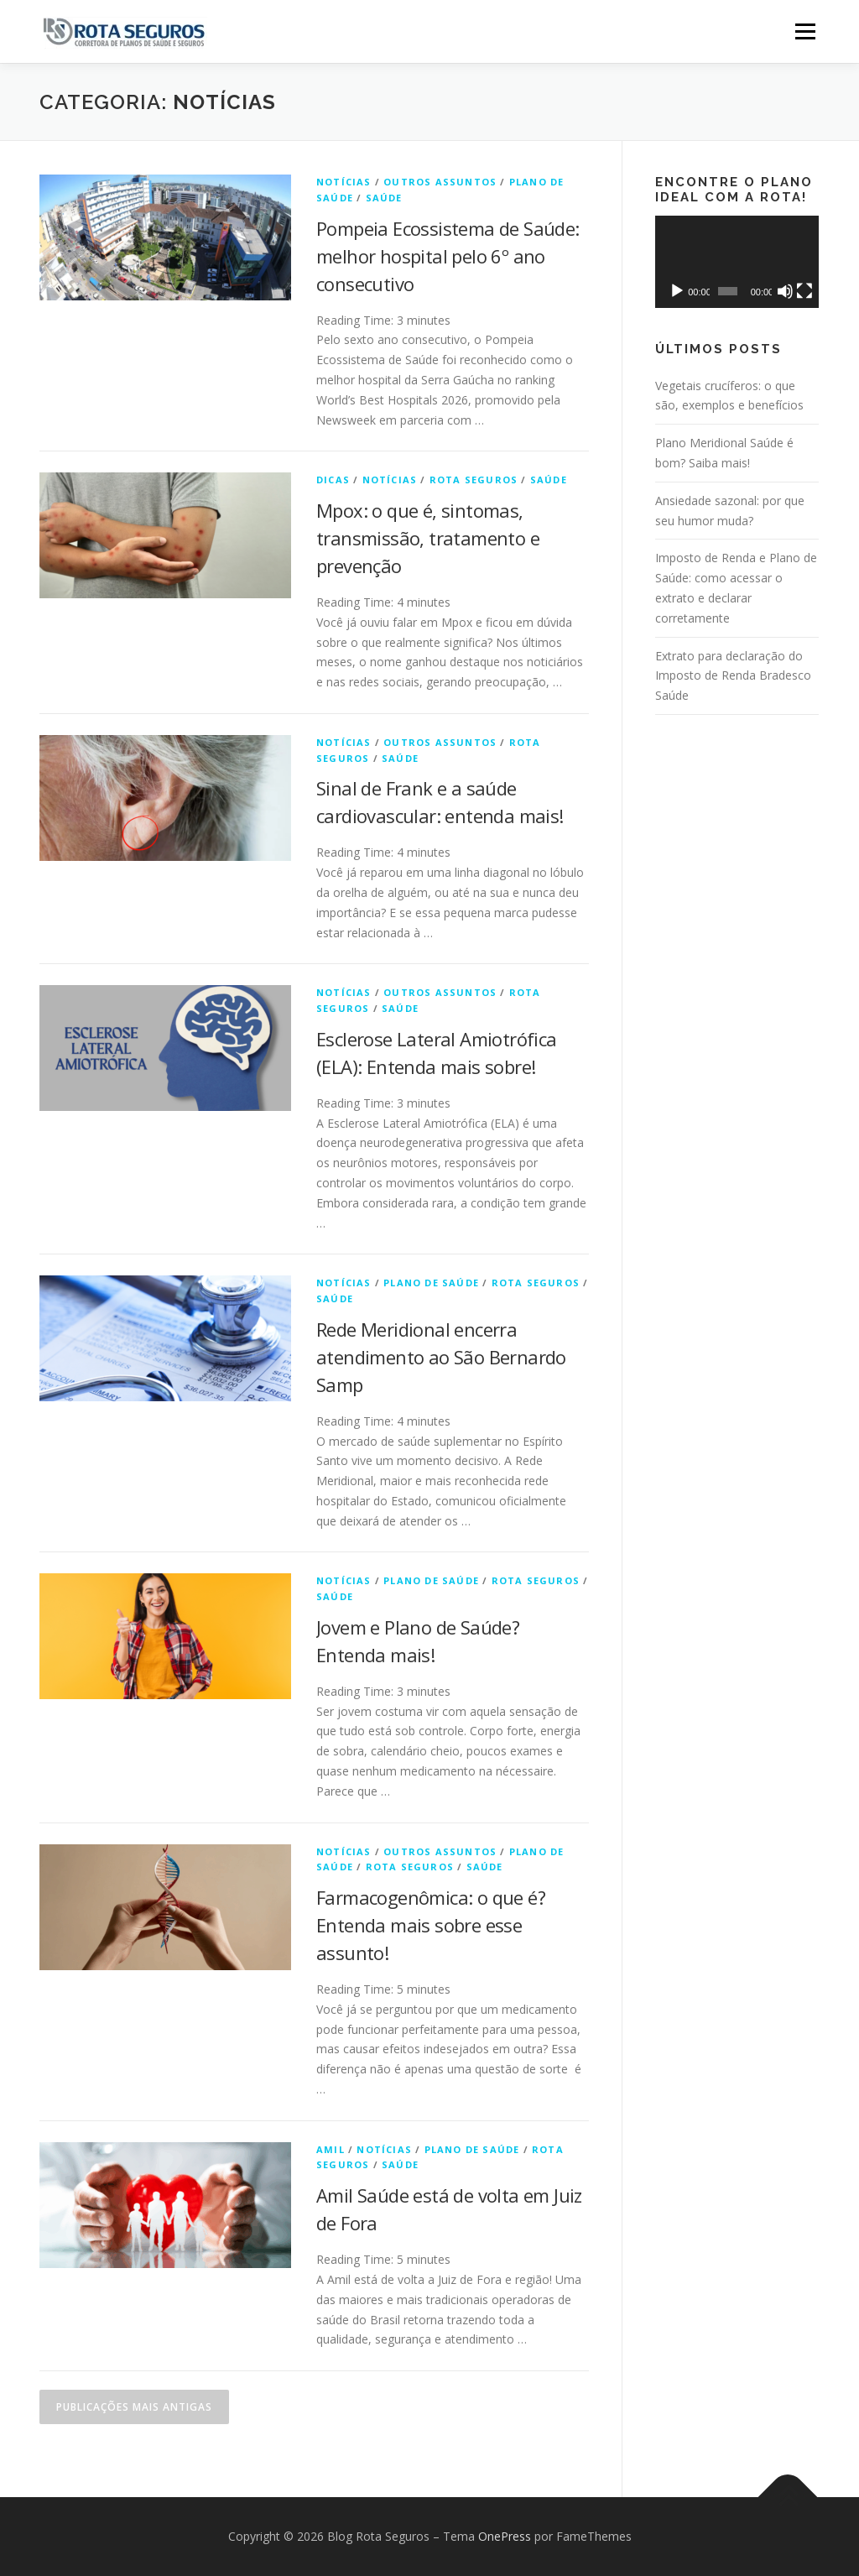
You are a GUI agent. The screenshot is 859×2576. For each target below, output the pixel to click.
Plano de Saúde (431, 1282)
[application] (737, 261)
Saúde (384, 197)
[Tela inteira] (804, 291)
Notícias (344, 181)
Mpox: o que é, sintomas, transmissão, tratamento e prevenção (427, 538)
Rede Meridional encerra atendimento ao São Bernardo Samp (441, 1357)
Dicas (333, 479)
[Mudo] (785, 291)
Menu (805, 31)
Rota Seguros (474, 479)
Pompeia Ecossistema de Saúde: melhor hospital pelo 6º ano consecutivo (448, 256)
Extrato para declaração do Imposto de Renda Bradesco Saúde (733, 676)
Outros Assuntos (440, 181)
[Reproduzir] (677, 291)
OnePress (504, 2536)
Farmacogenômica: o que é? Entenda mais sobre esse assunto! (430, 1925)
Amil (330, 2149)
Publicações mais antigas (134, 2407)
